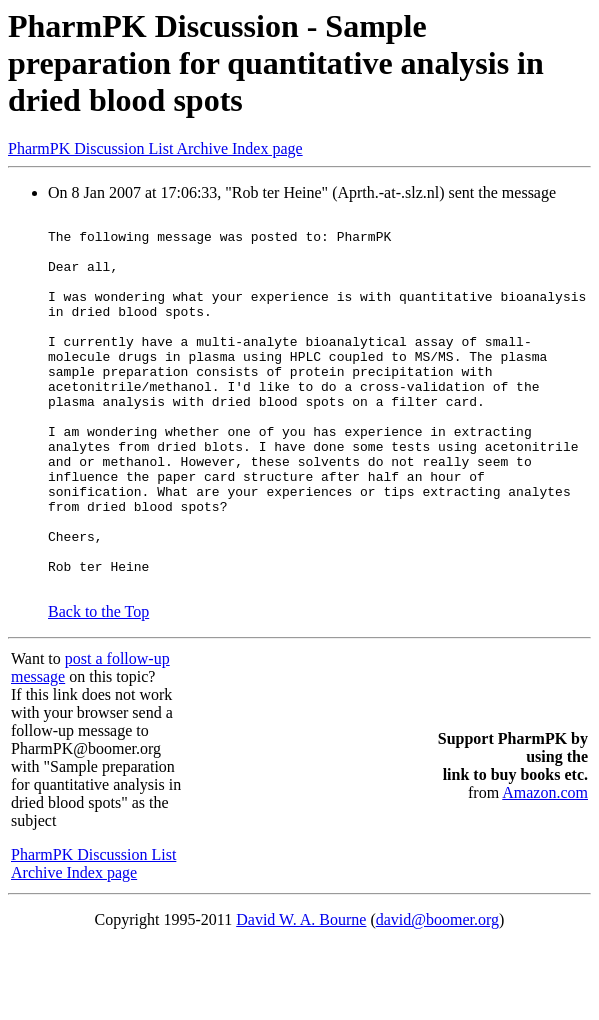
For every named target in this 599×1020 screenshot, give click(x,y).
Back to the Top (98, 686)
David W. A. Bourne (301, 994)
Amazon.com (545, 867)
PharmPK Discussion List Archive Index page (155, 148)
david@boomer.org (437, 994)
